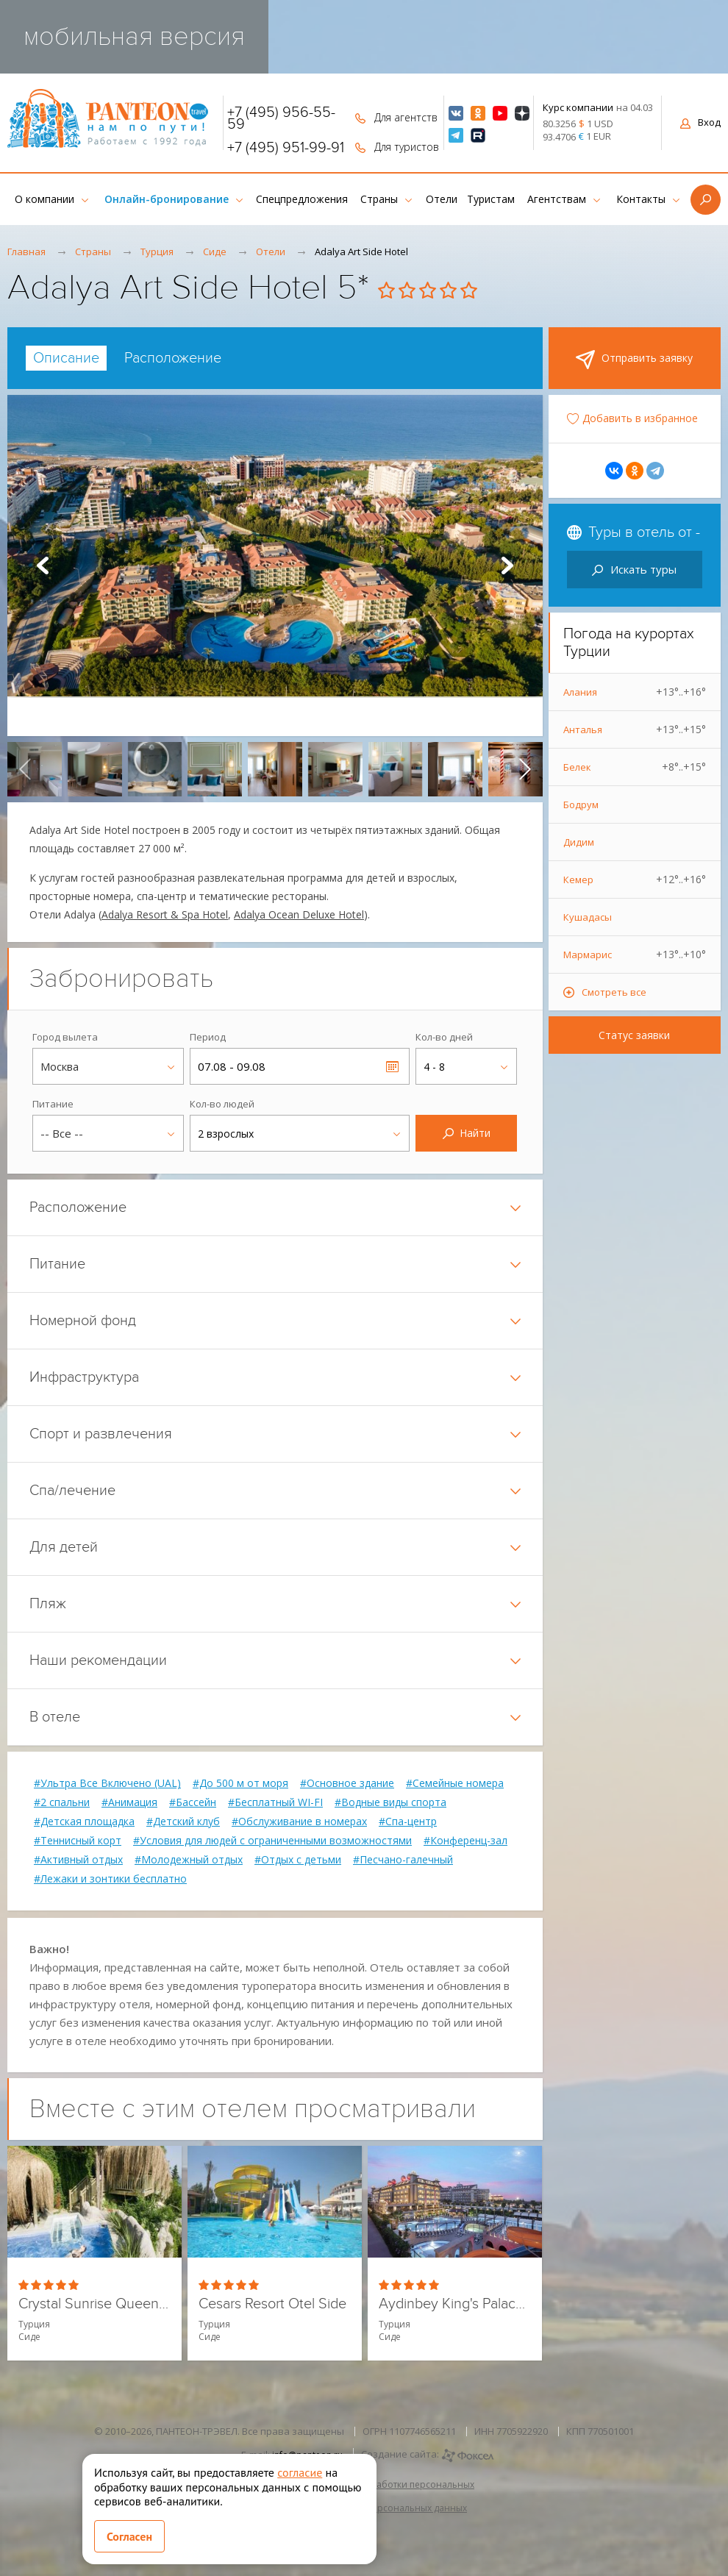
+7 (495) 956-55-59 (281, 118)
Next (507, 565)
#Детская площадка (84, 1821)
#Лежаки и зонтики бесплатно (110, 1879)
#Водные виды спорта (390, 1802)
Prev (42, 565)
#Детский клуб (183, 1821)
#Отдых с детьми (297, 1860)
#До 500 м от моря (240, 1783)
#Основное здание (347, 1783)
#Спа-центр (408, 1821)
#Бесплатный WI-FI (275, 1802)
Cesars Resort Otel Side (272, 2304)
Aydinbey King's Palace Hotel (455, 2304)
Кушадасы (587, 917)
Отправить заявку (634, 359)
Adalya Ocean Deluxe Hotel (299, 914)
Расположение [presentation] (172, 358)
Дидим (578, 842)
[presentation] (25, 769)
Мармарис (635, 954)
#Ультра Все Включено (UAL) (107, 1783)
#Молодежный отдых (189, 1860)
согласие (299, 2472)
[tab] (66, 358)
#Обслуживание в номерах (299, 1821)
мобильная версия (134, 36)
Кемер (635, 879)
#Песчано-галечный (403, 1860)
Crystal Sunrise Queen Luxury (94, 2304)
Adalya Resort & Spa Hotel (164, 914)
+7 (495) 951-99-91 (285, 148)
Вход (700, 122)
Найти (466, 1133)
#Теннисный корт (77, 1840)
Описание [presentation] (66, 358)
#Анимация (129, 1802)
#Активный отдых (78, 1860)
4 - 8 (434, 1067)
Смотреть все (614, 992)
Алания (635, 692)
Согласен (129, 2536)
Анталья (635, 729)
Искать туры (634, 569)
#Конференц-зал (465, 1840)
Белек (635, 767)
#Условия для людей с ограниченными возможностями (272, 1840)
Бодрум (581, 804)
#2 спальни (62, 1802)
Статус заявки (634, 1035)
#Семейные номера (455, 1783)
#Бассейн (192, 1802)
